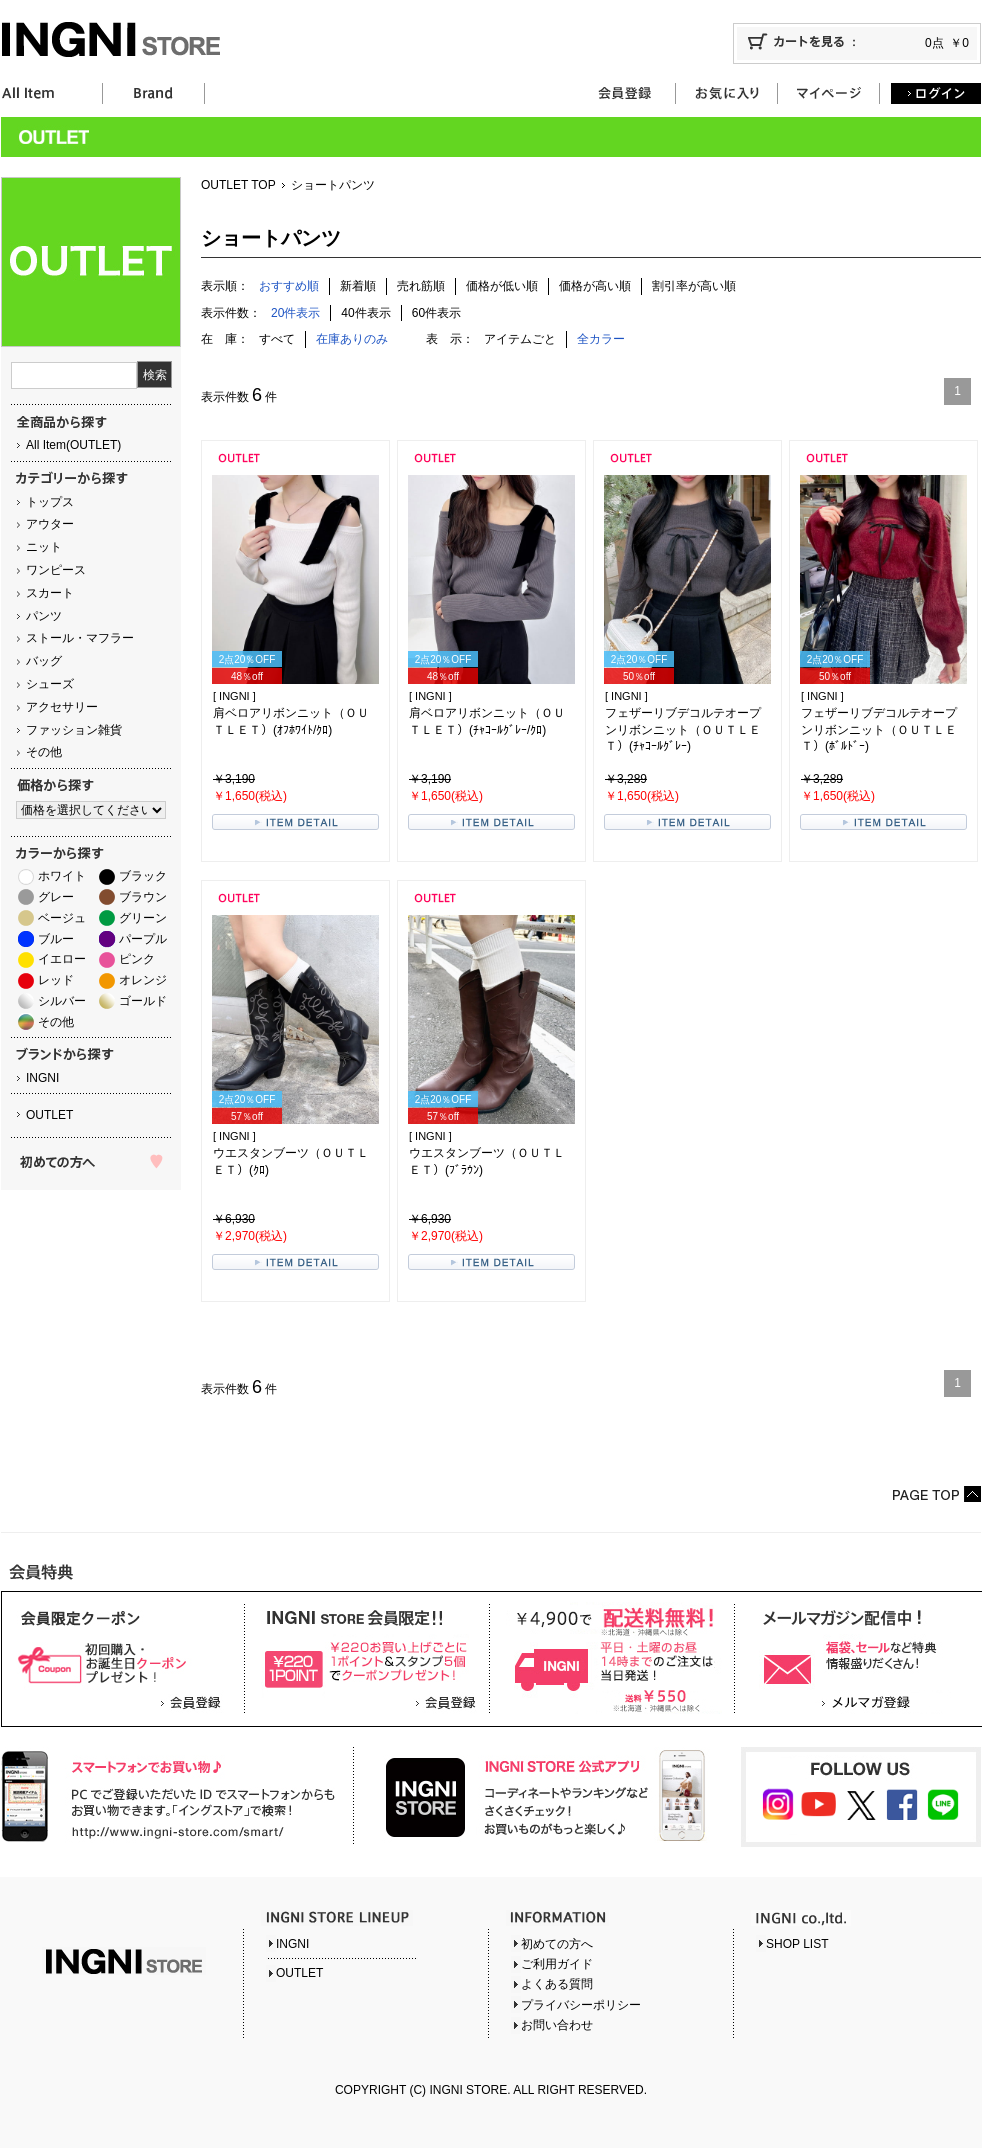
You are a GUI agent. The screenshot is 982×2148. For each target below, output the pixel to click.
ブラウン (143, 897)
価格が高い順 (595, 286)
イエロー (62, 959)
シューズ (50, 684)
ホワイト (62, 876)
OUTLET (49, 1115)
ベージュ (62, 918)
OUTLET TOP (238, 185)
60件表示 (436, 313)
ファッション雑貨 (74, 730)
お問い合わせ (557, 2025)
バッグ (44, 661)
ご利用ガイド (557, 1964)
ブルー (56, 939)
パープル (143, 939)
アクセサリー (62, 707)
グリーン (143, 918)
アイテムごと (520, 339)
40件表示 (365, 313)
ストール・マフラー (80, 638)
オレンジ (143, 980)
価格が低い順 (502, 286)
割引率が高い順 (694, 286)
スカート (50, 593)
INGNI (42, 1078)
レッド (56, 980)
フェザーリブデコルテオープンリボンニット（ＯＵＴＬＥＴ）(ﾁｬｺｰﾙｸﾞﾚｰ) (683, 730)
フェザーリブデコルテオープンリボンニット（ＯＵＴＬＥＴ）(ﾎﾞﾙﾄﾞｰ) (879, 730)
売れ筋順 (421, 286)
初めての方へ (557, 1944)
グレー (56, 897)
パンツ (44, 616)
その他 (44, 752)
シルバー (62, 1001)
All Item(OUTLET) (73, 445)
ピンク (137, 959)
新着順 (358, 286)
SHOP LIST (797, 1944)
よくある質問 (557, 1984)
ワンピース (56, 570)
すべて (277, 339)
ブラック (143, 876)
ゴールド (143, 1001)
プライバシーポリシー (581, 2005)
